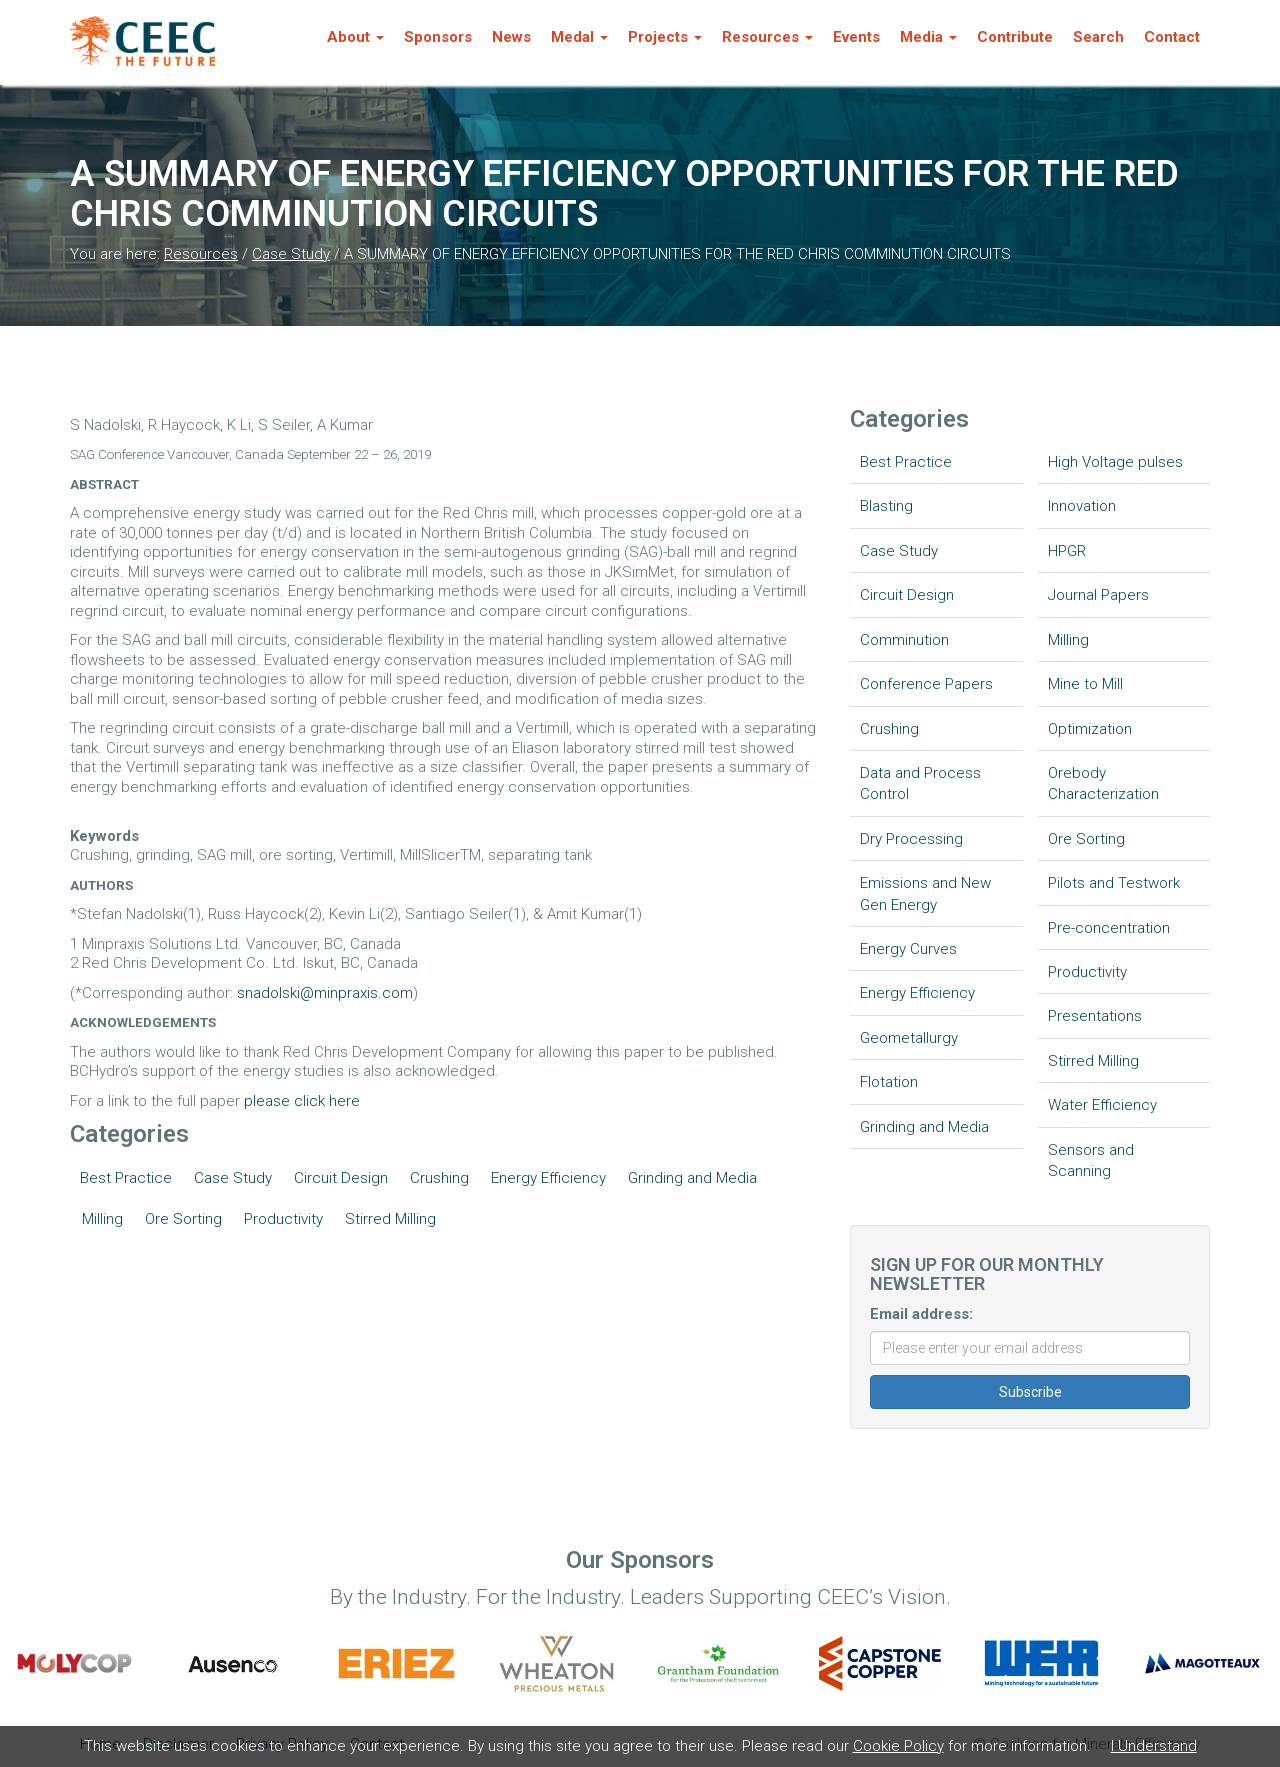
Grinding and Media (692, 1178)
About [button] (355, 37)
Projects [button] (665, 37)
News (511, 37)
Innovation (1082, 506)
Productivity (283, 1219)
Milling (102, 1219)
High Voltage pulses (1115, 462)
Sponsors (438, 37)
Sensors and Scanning (1091, 1160)
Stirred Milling (390, 1219)
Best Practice (126, 1178)
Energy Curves (908, 949)
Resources (201, 254)
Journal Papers (1098, 595)
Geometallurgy (909, 1038)
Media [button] (928, 37)
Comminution (904, 640)
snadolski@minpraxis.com (325, 993)
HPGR (1067, 551)
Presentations (1095, 1016)
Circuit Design (341, 1178)
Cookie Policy (898, 1746)
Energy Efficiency (548, 1178)
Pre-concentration (1109, 928)
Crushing (439, 1178)
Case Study (291, 254)
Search (1098, 37)
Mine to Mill (1085, 684)
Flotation (889, 1082)
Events (856, 37)
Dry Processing (911, 839)
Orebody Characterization (1103, 783)
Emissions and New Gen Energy (925, 893)
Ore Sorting (183, 1219)
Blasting (886, 506)
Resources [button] (767, 37)
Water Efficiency (1102, 1105)
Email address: (921, 1314)
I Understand (1154, 1746)
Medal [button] (579, 37)
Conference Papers (926, 684)
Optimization (1090, 729)
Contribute (1015, 37)
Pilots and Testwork (1114, 883)
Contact (1172, 37)
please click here (302, 1101)
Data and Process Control (920, 783)
